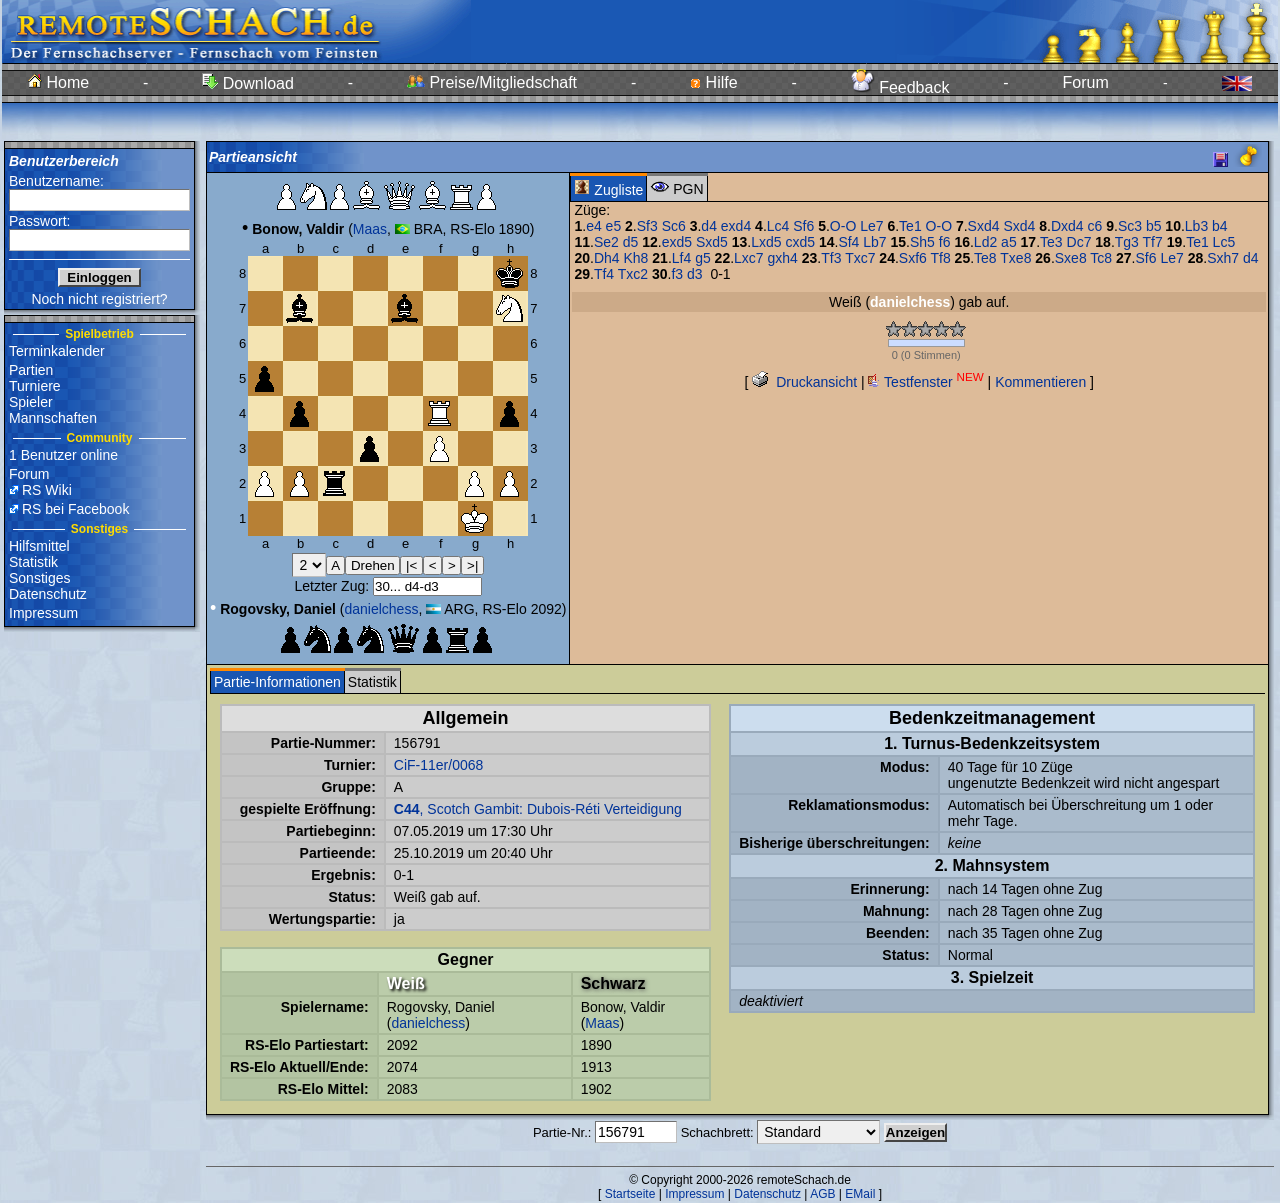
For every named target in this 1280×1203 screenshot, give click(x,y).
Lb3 (1196, 226)
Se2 (606, 242)
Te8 (985, 258)
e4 (594, 226)
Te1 (910, 226)
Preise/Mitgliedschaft (492, 82)
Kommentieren (1040, 382)
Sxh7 (1223, 258)
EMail (860, 1194)
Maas (370, 229)
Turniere (35, 386)
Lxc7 (749, 258)
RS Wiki (47, 490)
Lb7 (874, 242)
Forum (1086, 82)
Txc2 (633, 274)
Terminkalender (57, 351)
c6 (1095, 226)
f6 (945, 242)
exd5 (677, 242)
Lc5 (1224, 242)
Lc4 (778, 226)
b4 (1220, 226)
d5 (631, 242)
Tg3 (1127, 242)
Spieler (31, 402)
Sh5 (922, 242)
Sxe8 (1071, 258)
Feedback (900, 87)
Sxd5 (712, 242)
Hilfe (713, 82)
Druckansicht (804, 382)
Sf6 (803, 226)
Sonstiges (39, 578)
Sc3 (1130, 226)
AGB (822, 1194)
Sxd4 (984, 226)
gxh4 (783, 258)
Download (248, 83)
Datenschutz (48, 594)
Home (58, 82)
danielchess (381, 609)
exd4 (736, 226)
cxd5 (800, 242)
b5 (1154, 226)
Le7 (871, 226)
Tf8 (940, 258)
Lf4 (681, 258)
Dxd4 (1067, 226)
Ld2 (985, 242)
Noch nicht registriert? (99, 299)
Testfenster (925, 382)
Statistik (33, 562)
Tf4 (604, 274)
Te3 (1051, 242)
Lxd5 (766, 242)
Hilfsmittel (39, 546)
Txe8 (1015, 258)
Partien (31, 370)
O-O (843, 226)
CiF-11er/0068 (439, 765)
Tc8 (1101, 258)
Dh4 (607, 258)
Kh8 (635, 258)
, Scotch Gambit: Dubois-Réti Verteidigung (538, 809)
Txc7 (860, 258)
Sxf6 (913, 258)
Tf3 (831, 258)
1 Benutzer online (63, 455)
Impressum (43, 613)
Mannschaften (53, 418)
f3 (677, 274)
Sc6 (674, 226)
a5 (1009, 242)
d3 (695, 274)
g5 (703, 258)
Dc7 (1079, 242)
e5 (614, 226)
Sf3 (647, 226)
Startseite (630, 1194)
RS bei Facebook (75, 509)
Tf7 (1153, 242)
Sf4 (848, 242)
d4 (709, 226)
